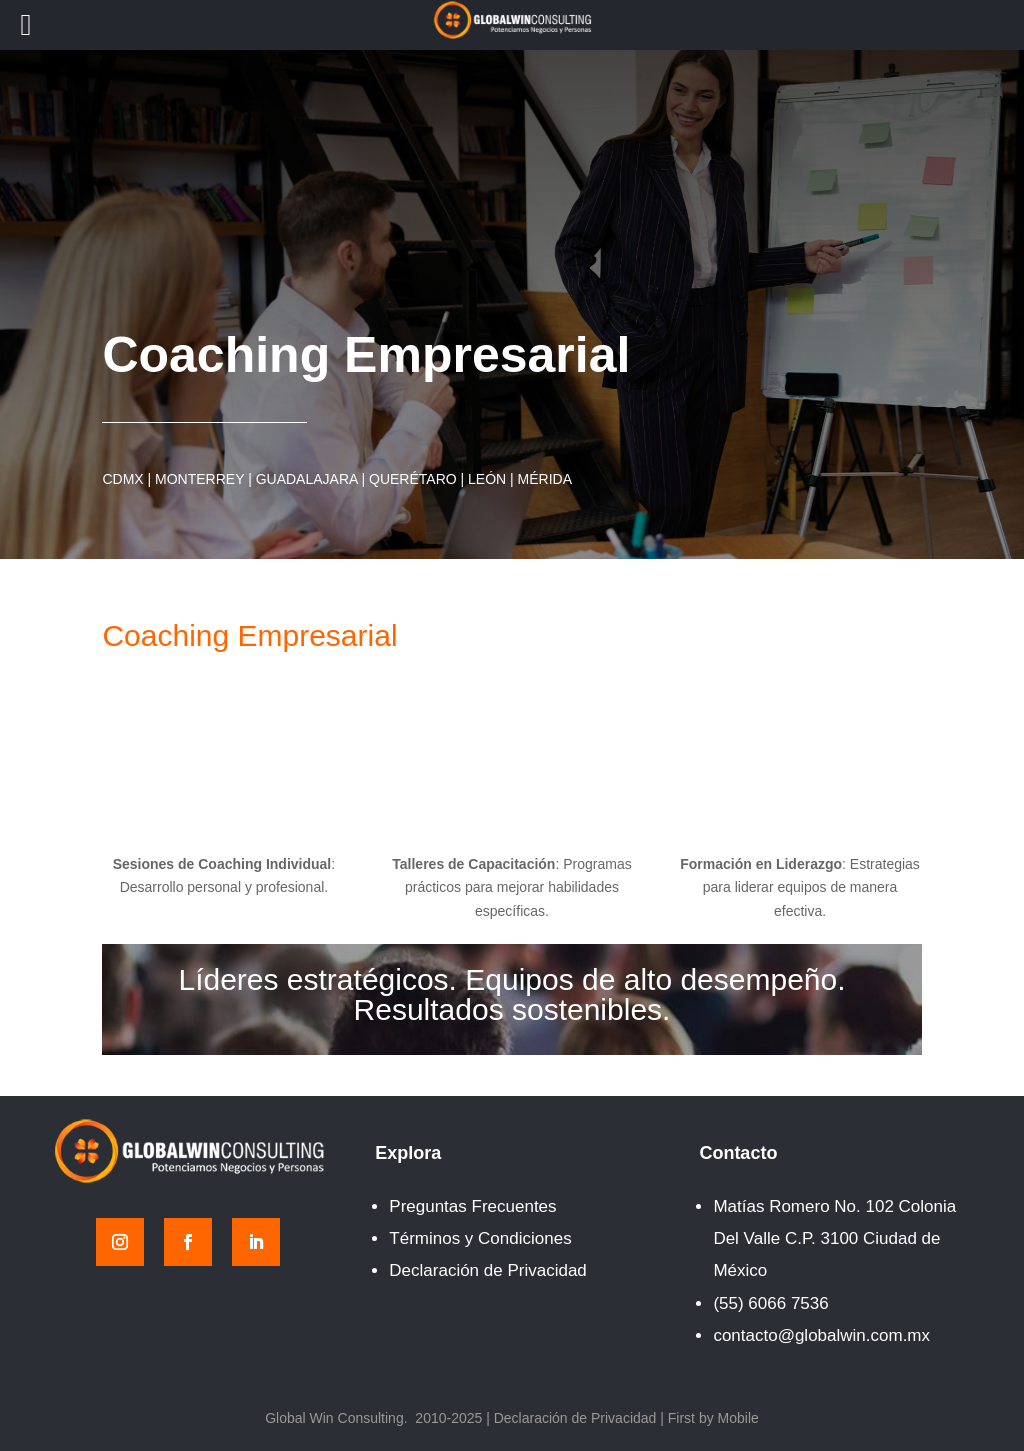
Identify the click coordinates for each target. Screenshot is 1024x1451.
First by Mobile (713, 1418)
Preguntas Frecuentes (472, 1206)
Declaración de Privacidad (488, 1270)
